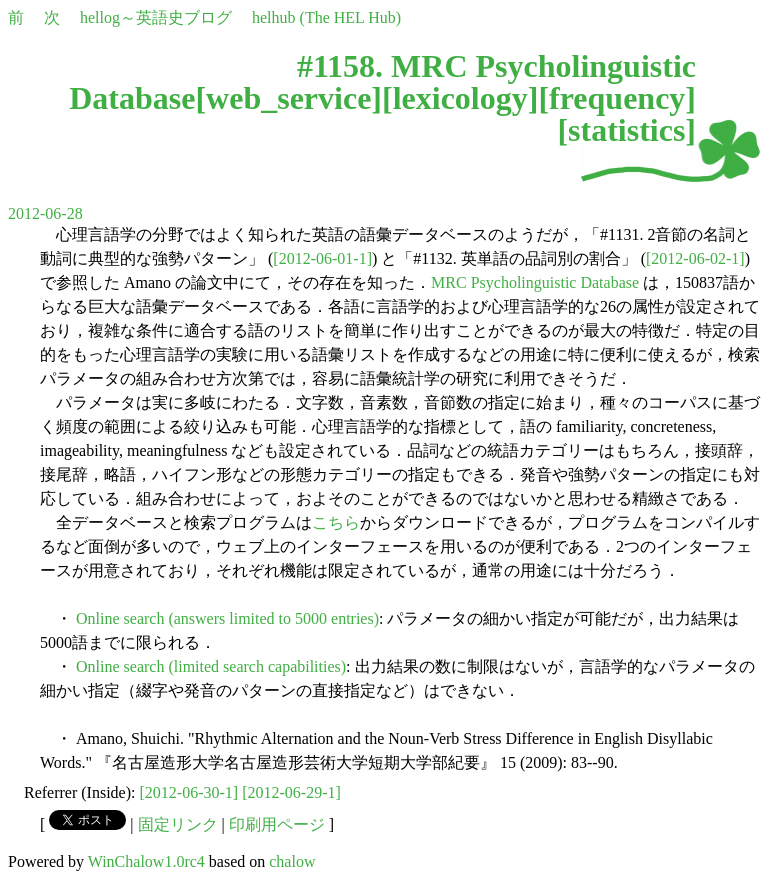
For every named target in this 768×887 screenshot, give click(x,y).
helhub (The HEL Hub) (326, 17)
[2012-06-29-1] (291, 792)
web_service (288, 98)
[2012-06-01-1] (322, 258)
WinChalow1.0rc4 (146, 861)
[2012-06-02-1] (695, 258)
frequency (617, 98)
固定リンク (178, 824)
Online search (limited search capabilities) (211, 666)
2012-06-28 (45, 213)
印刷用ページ (277, 824)
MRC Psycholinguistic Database (535, 282)
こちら (336, 522)
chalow (292, 861)
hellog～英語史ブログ (156, 17)
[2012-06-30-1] (189, 792)
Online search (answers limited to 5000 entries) (227, 618)
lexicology (460, 98)
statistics (626, 130)
